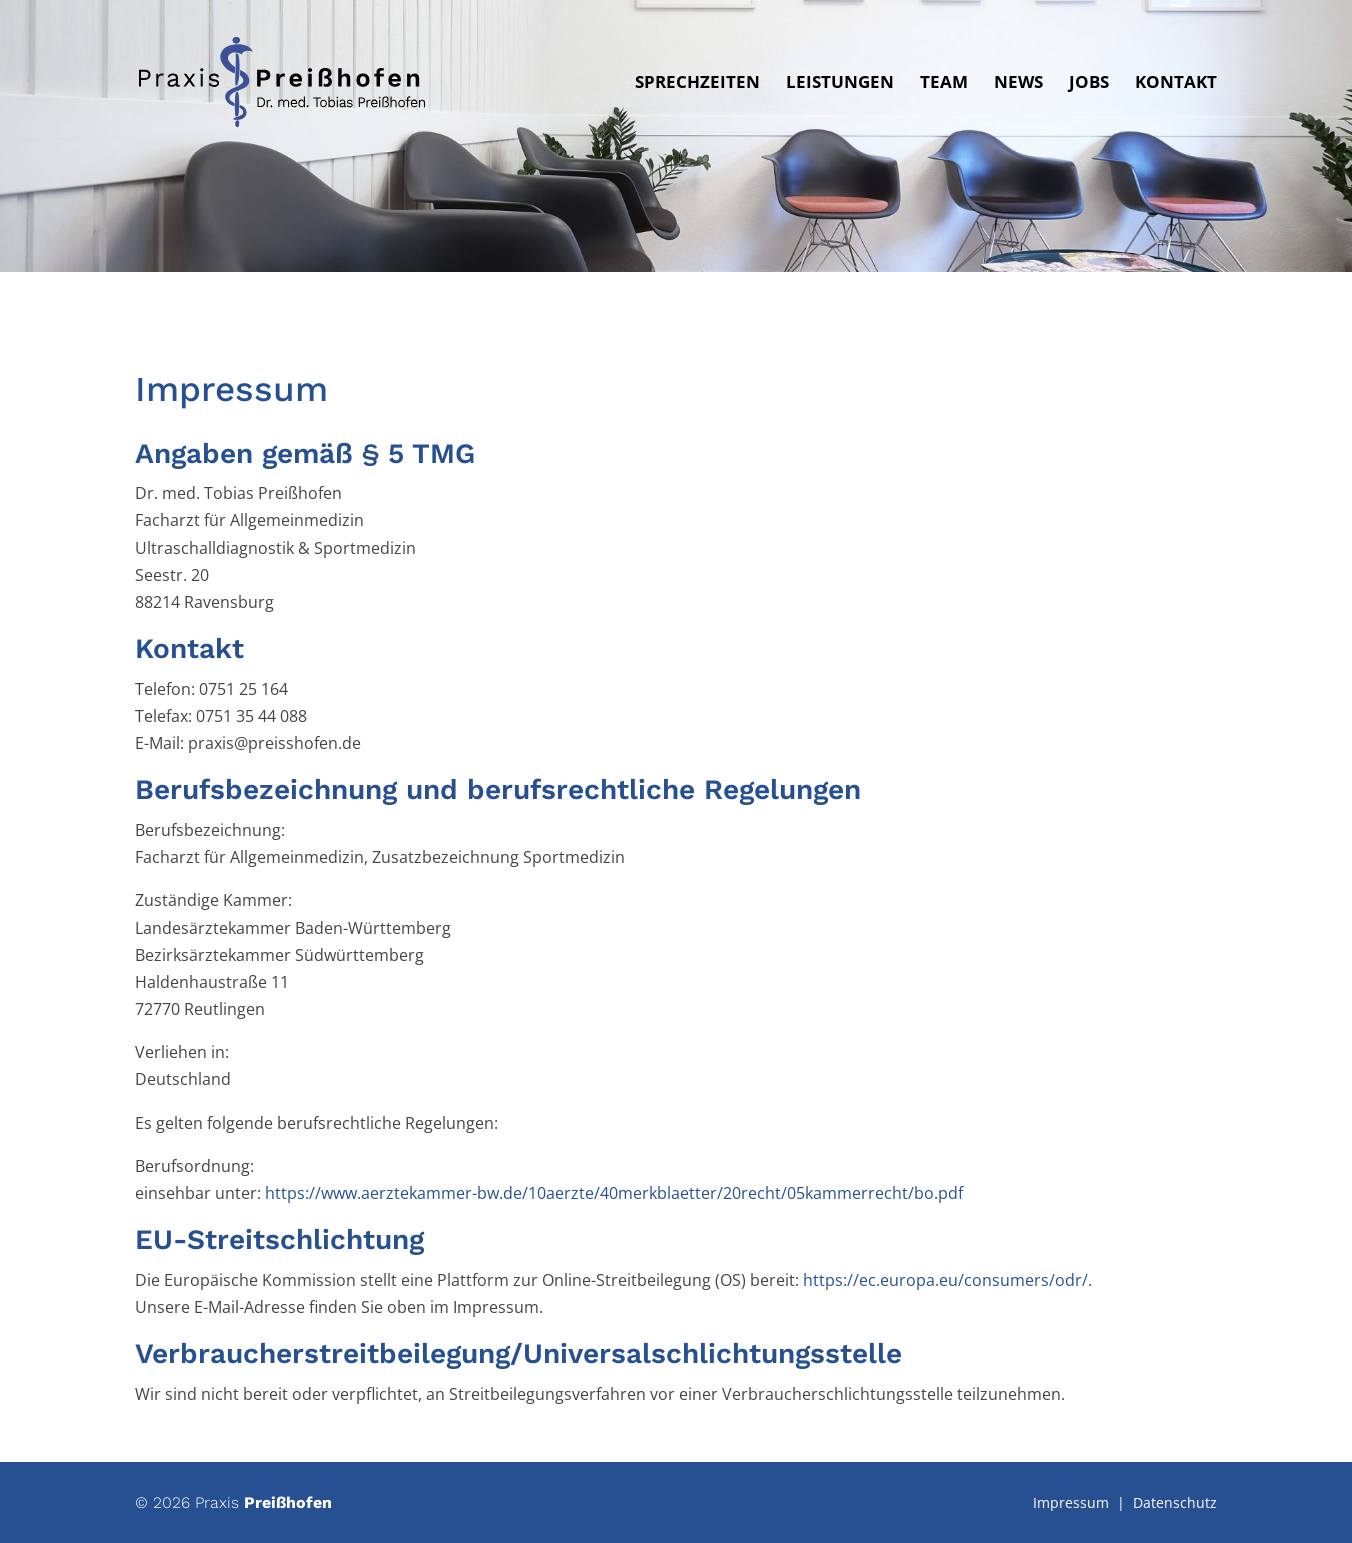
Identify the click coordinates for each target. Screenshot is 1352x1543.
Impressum (1071, 1502)
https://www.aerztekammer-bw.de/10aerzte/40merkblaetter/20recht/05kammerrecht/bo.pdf (614, 1193)
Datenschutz (1175, 1502)
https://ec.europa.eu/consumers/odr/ (945, 1280)
